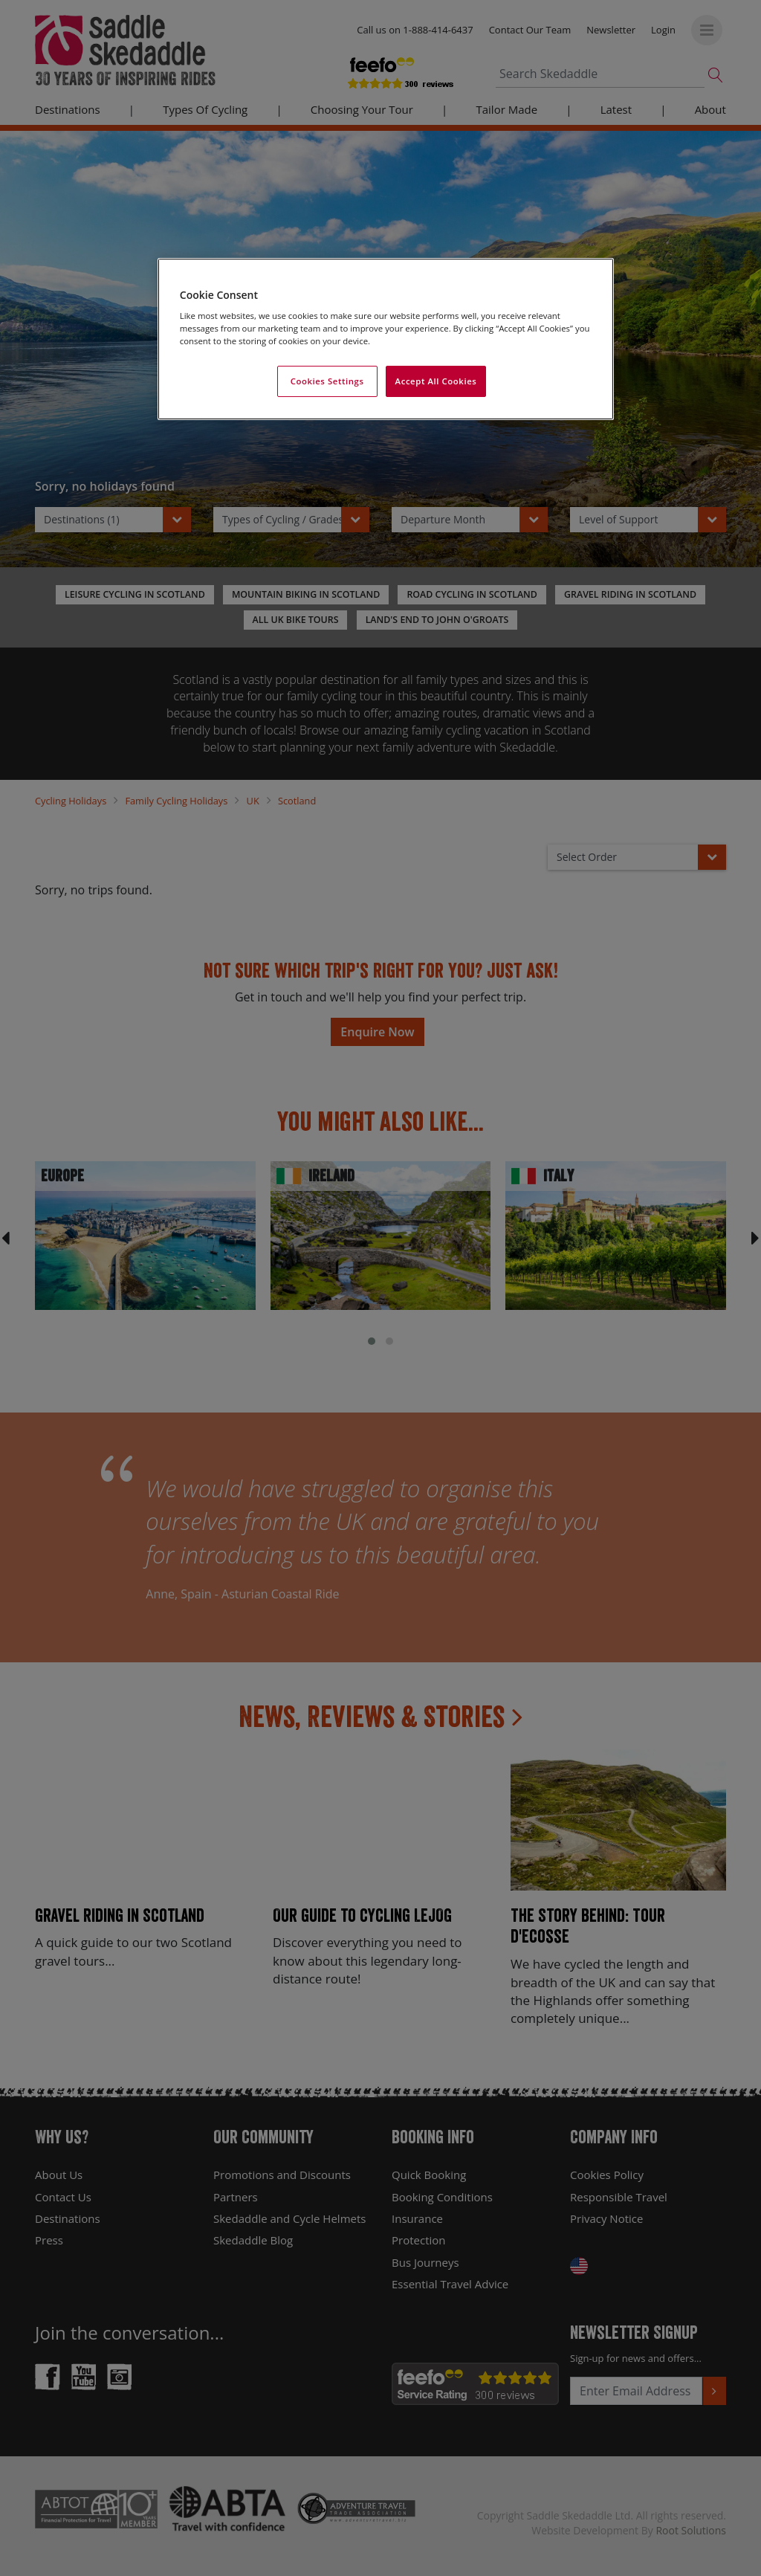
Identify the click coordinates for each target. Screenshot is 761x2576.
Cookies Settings (327, 381)
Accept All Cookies (436, 381)
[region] (386, 339)
